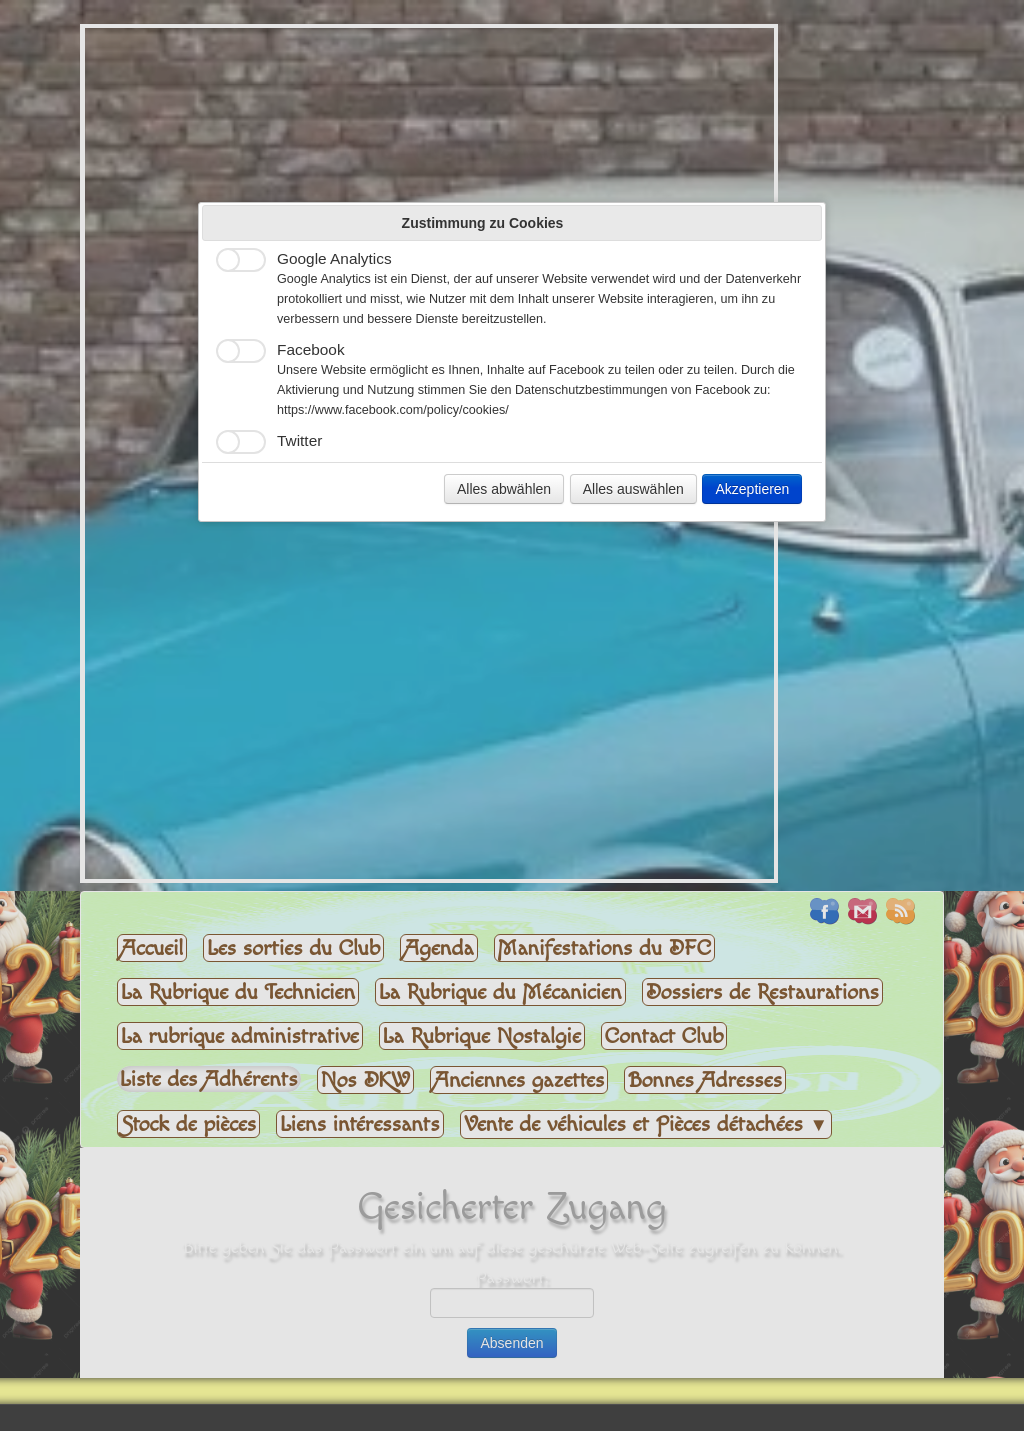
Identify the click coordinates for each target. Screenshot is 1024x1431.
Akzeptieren (752, 489)
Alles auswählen (633, 489)
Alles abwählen (504, 489)
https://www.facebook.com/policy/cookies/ (393, 410)
